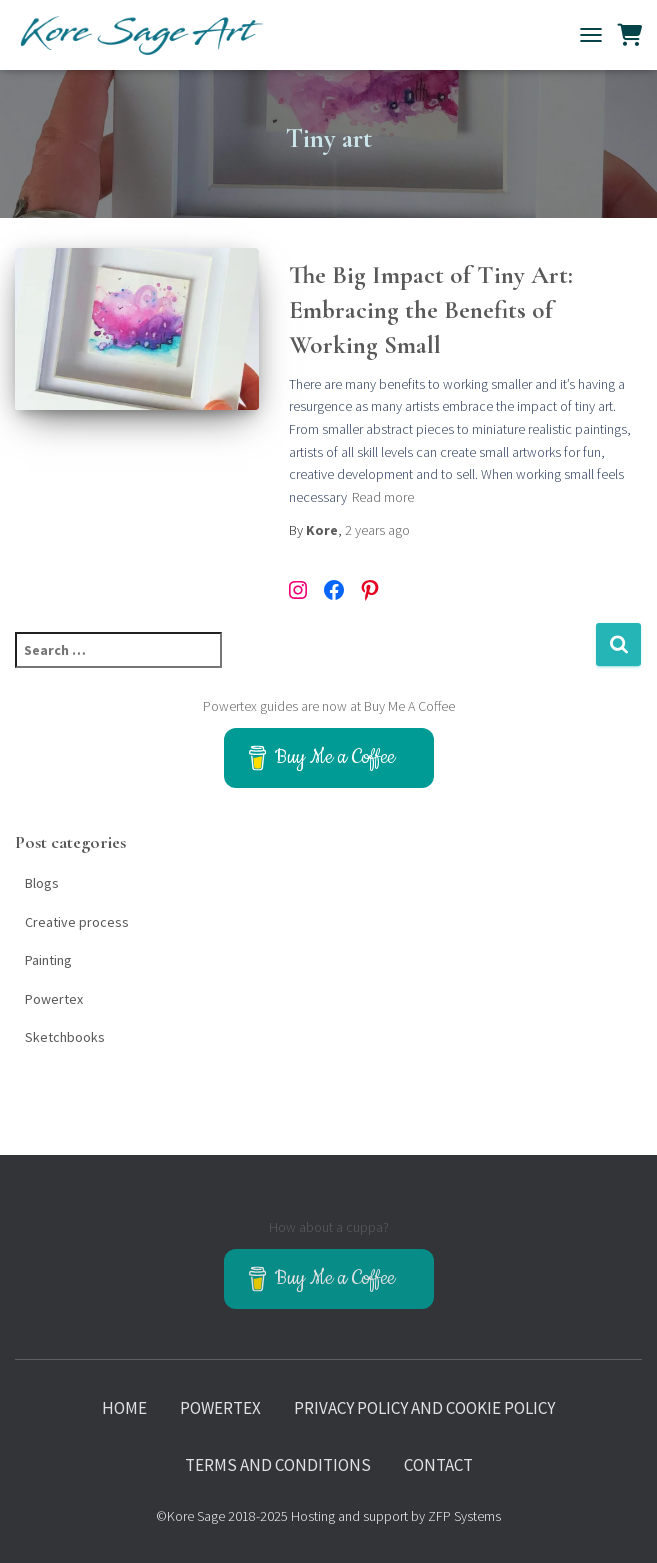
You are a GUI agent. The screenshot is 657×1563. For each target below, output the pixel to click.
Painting (48, 960)
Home (124, 1408)
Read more (383, 497)
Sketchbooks (65, 1037)
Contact (438, 1465)
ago (377, 530)
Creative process (77, 922)
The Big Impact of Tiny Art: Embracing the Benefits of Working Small (431, 310)
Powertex (54, 999)
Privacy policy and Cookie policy (424, 1408)
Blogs (42, 883)
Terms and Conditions (278, 1465)
